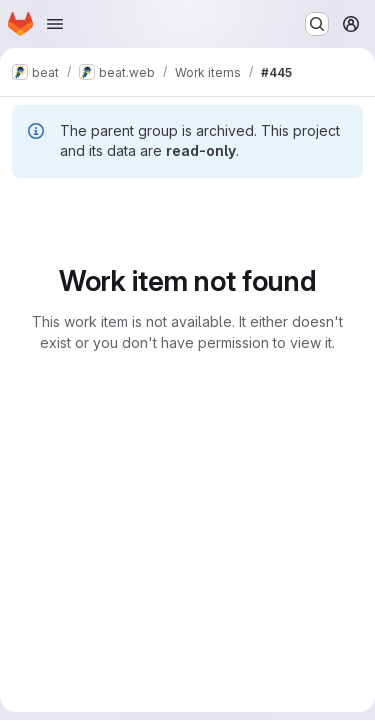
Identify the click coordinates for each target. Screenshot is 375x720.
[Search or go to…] (317, 24)
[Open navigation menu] (55, 24)
